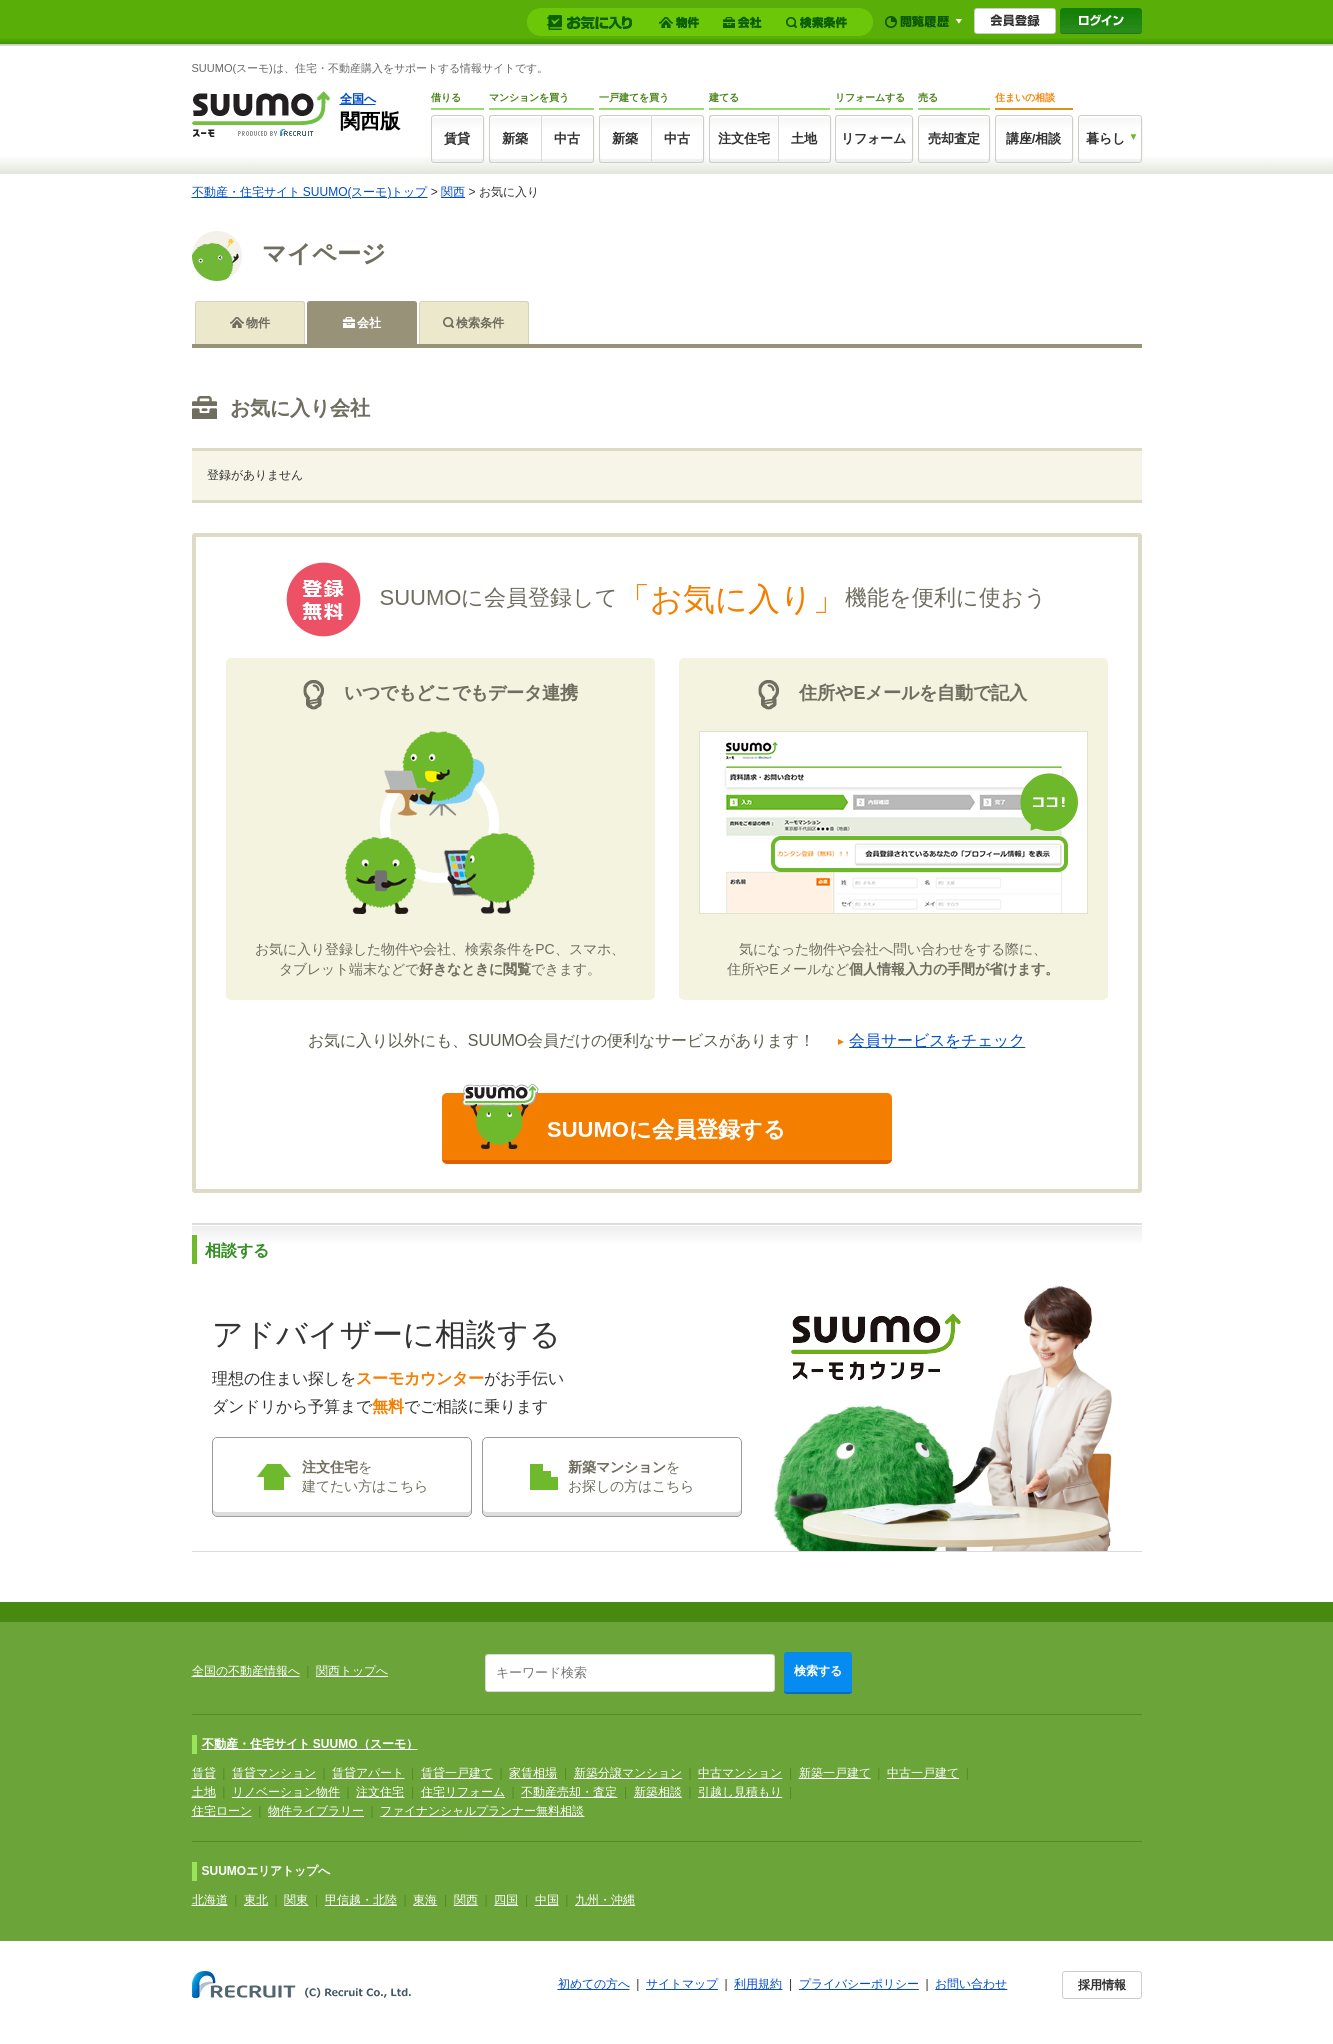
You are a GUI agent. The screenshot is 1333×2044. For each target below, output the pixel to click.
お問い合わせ (971, 1984)
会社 (369, 323)
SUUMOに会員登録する (624, 1121)
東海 (425, 1900)
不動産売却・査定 (569, 1792)
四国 (506, 1900)
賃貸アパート (368, 1773)
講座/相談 (1034, 138)
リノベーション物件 (286, 1792)
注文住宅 (744, 138)
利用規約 (758, 1984)
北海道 (210, 1900)
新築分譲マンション (628, 1773)
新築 (515, 138)
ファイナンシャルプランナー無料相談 (482, 1811)
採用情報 (1102, 1985)
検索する (818, 1671)
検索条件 (480, 323)
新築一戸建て (835, 1773)
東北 (256, 1900)
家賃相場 (533, 1773)
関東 (296, 1900)
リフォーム (873, 138)
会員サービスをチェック (937, 1040)
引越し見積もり (740, 1792)
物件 (258, 323)
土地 (804, 138)
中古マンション (740, 1773)
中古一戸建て (923, 1773)
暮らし (1105, 138)
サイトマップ (682, 1984)
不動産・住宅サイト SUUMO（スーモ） (310, 1744)
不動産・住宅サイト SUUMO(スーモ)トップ (310, 192)
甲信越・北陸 (361, 1900)
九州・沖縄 (605, 1900)
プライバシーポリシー (859, 1984)
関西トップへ (352, 1671)
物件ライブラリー (316, 1811)
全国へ (358, 99)
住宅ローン (222, 1811)
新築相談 (658, 1792)
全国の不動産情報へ (246, 1671)
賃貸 (457, 138)
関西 (453, 192)
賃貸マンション (274, 1773)
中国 (547, 1900)
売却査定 (954, 138)
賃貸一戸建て (457, 1773)
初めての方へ (594, 1984)
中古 (567, 138)
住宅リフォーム (463, 1792)
